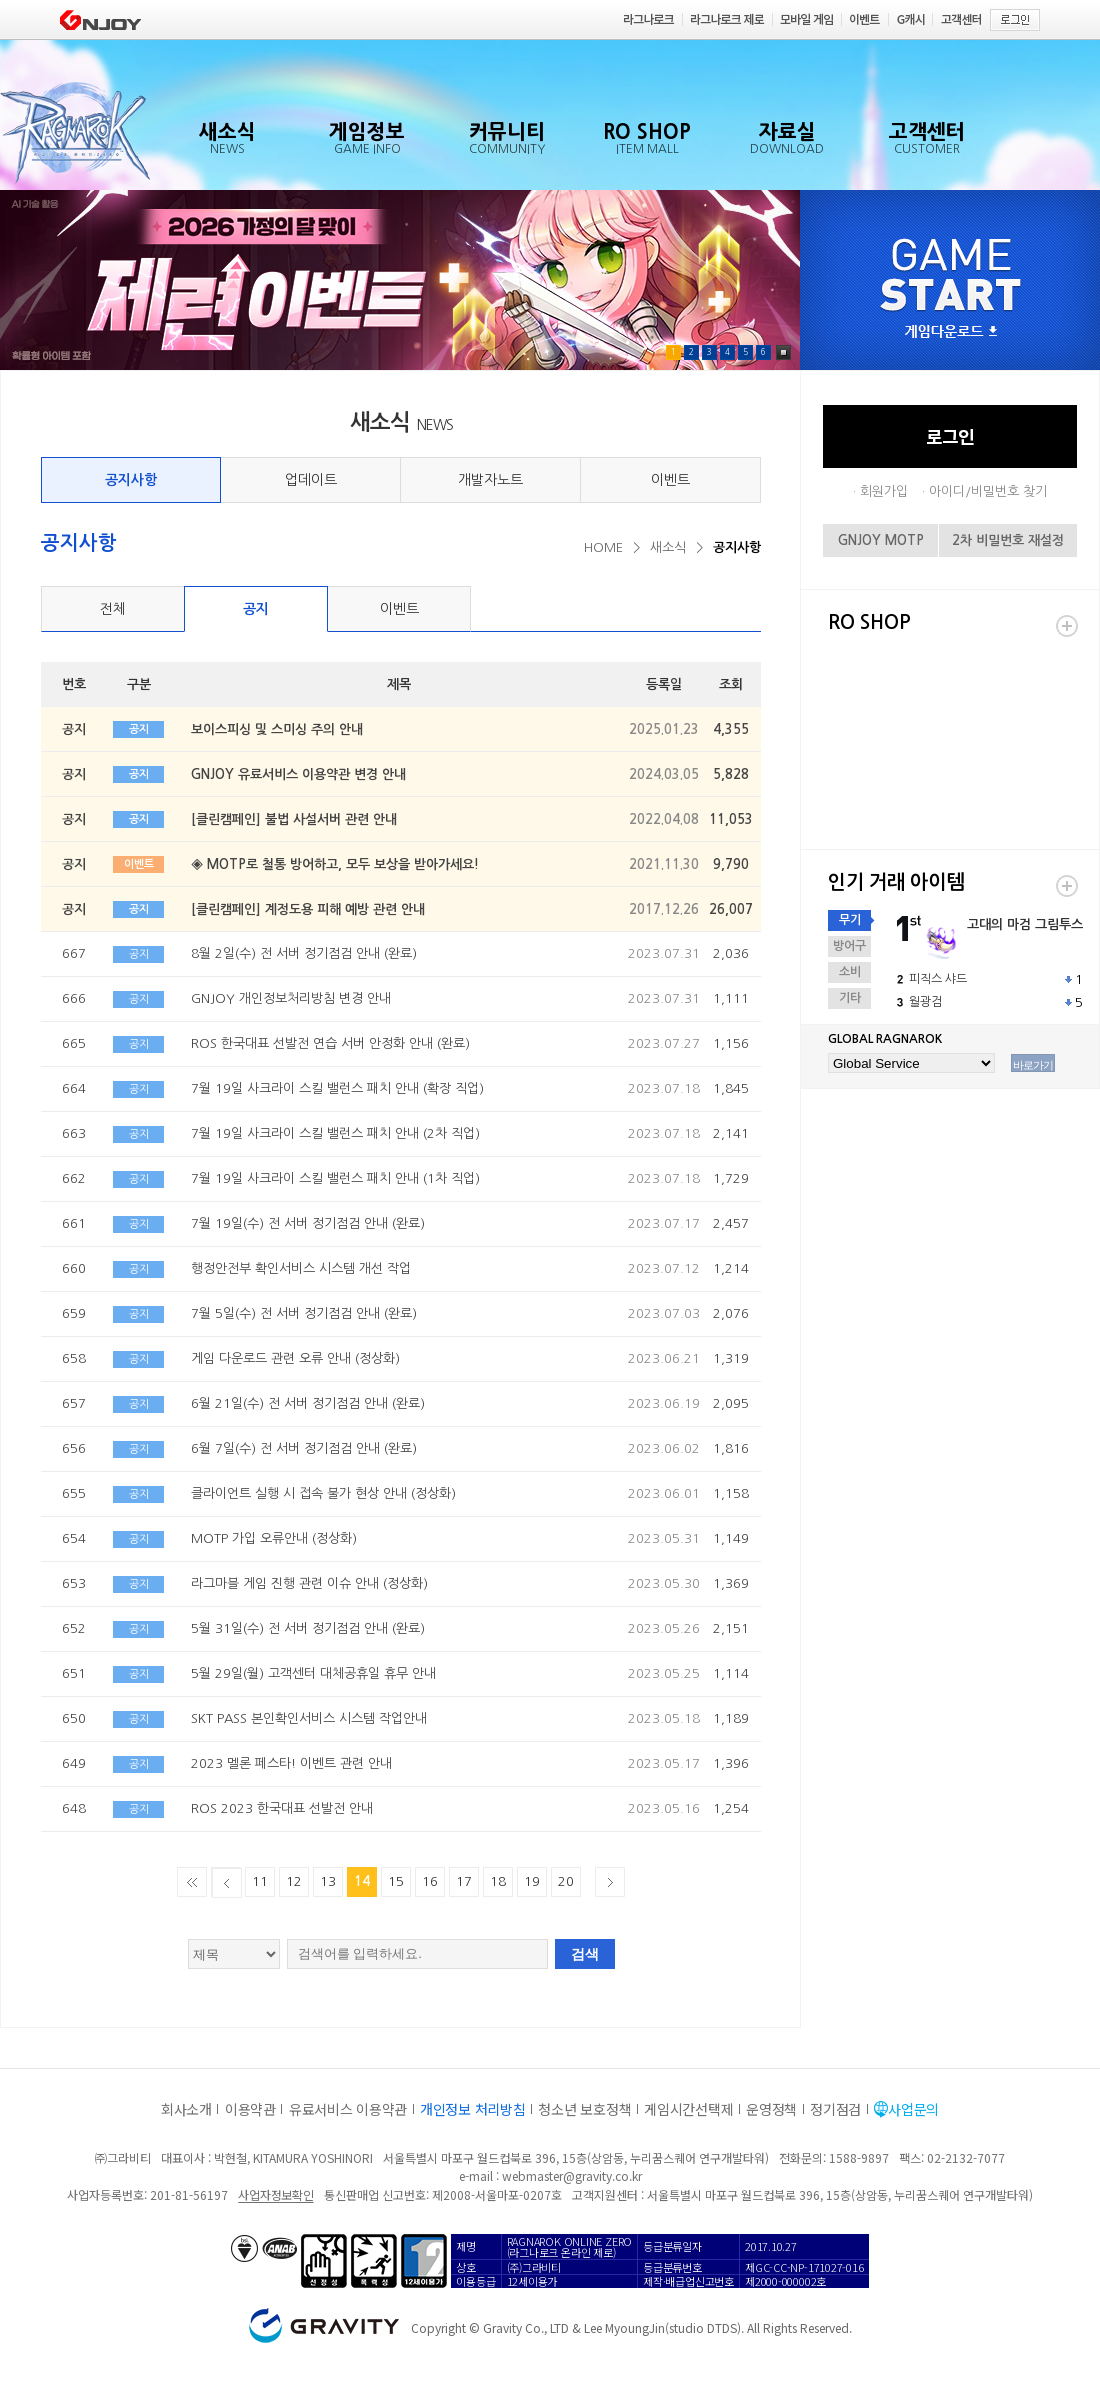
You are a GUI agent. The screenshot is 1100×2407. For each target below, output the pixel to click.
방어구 (849, 946)
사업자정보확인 (275, 2194)
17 (464, 1881)
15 (396, 1881)
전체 (113, 609)
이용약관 (250, 2109)
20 (566, 1881)
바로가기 (1033, 1065)
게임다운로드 (951, 332)
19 (532, 1881)
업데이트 (311, 480)
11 (260, 1881)
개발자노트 (490, 480)
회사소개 (186, 2109)
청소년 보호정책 (584, 2109)
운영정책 (771, 2109)
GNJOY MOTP (881, 540)
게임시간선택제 (688, 2109)
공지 (256, 609)
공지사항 (131, 480)
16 (430, 1881)
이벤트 (670, 480)
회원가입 (884, 491)
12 (294, 1881)
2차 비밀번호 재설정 (1008, 540)
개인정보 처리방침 (472, 2109)
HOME (603, 547)
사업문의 (913, 2109)
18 (498, 1881)
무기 (850, 920)
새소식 (668, 547)
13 (328, 1881)
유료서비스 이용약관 (348, 2109)
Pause (783, 352)
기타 (850, 998)
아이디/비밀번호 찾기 (988, 491)
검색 (585, 1954)
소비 (850, 972)
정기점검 (835, 2109)
